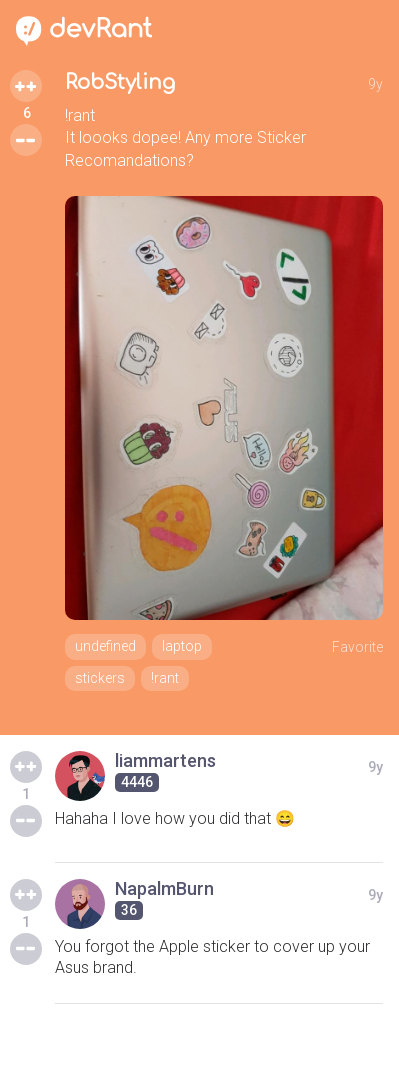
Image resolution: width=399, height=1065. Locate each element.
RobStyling (120, 82)
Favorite (357, 647)
